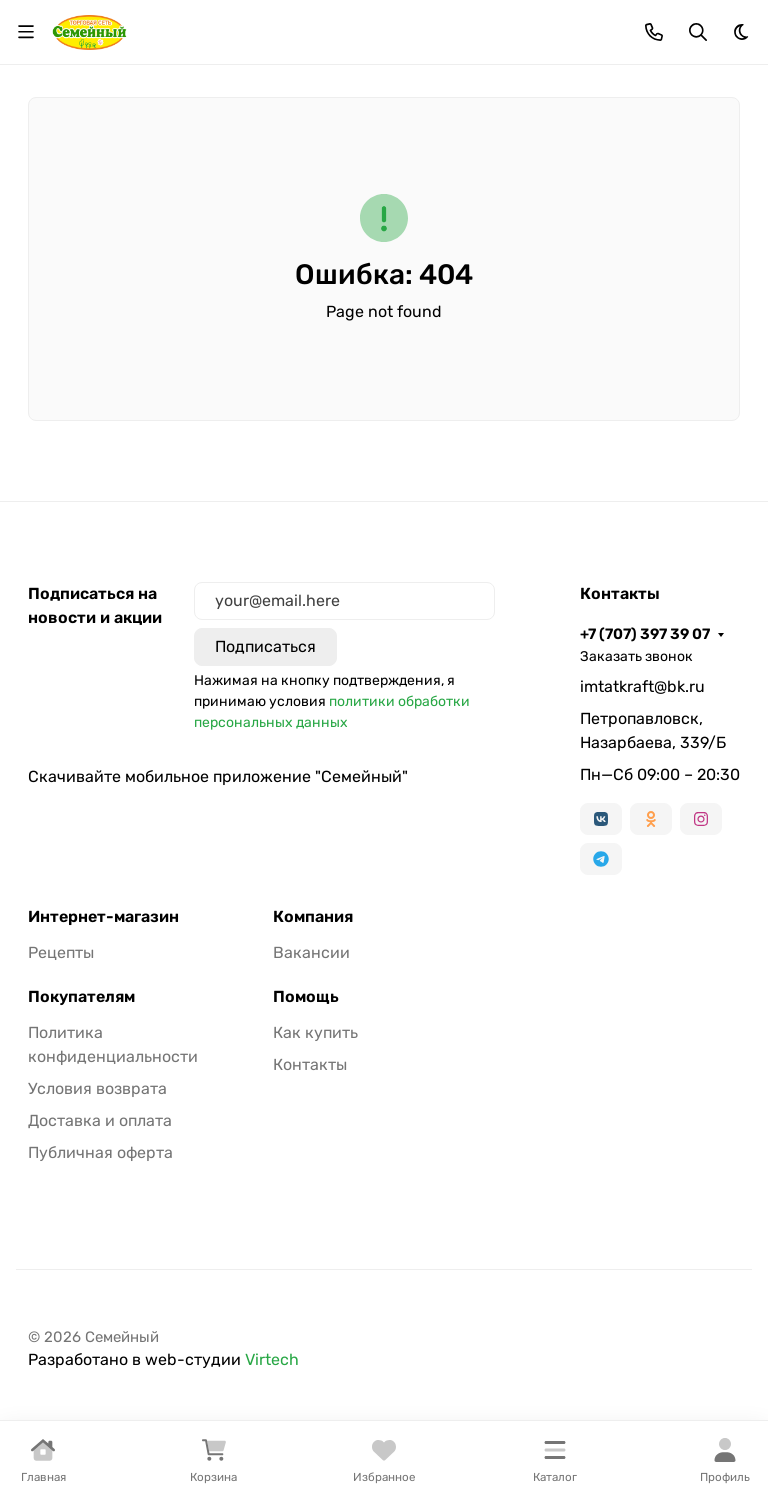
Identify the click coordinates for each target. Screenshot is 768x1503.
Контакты (310, 1064)
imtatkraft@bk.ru (642, 686)
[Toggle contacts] (654, 32)
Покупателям (81, 997)
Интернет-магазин (103, 917)
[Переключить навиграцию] (26, 32)
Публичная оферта (100, 1152)
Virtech (272, 1359)
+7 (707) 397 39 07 (645, 634)
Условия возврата (97, 1088)
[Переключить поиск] (698, 32)
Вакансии (311, 952)
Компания (313, 917)
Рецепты (61, 952)
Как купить (315, 1032)
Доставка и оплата (100, 1120)
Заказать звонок (636, 656)
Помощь (306, 997)
